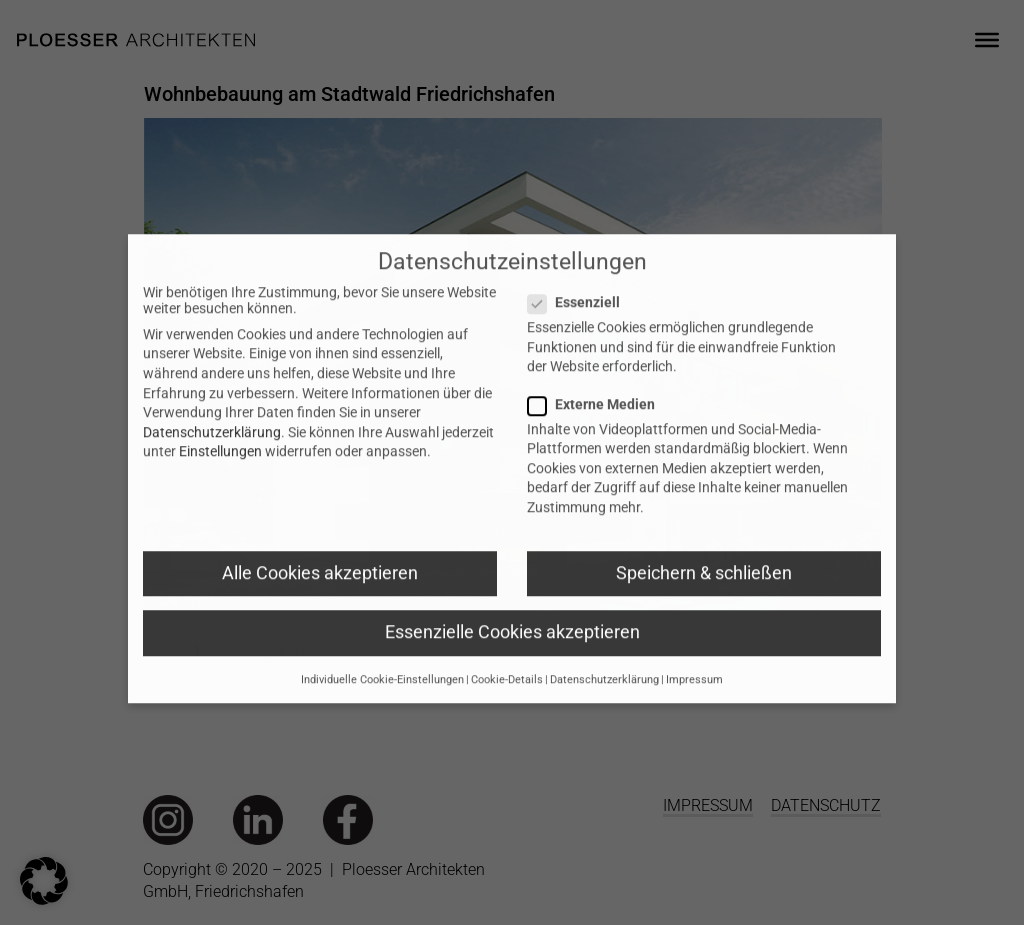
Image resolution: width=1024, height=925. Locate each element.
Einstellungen (220, 477)
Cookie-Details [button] (507, 705)
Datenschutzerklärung (212, 457)
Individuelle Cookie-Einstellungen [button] (382, 705)
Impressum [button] (694, 705)
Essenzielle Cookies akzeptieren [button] (512, 657)
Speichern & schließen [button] (704, 598)
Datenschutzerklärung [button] (604, 705)
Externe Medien (606, 429)
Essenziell (589, 328)
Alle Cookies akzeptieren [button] (320, 598)
